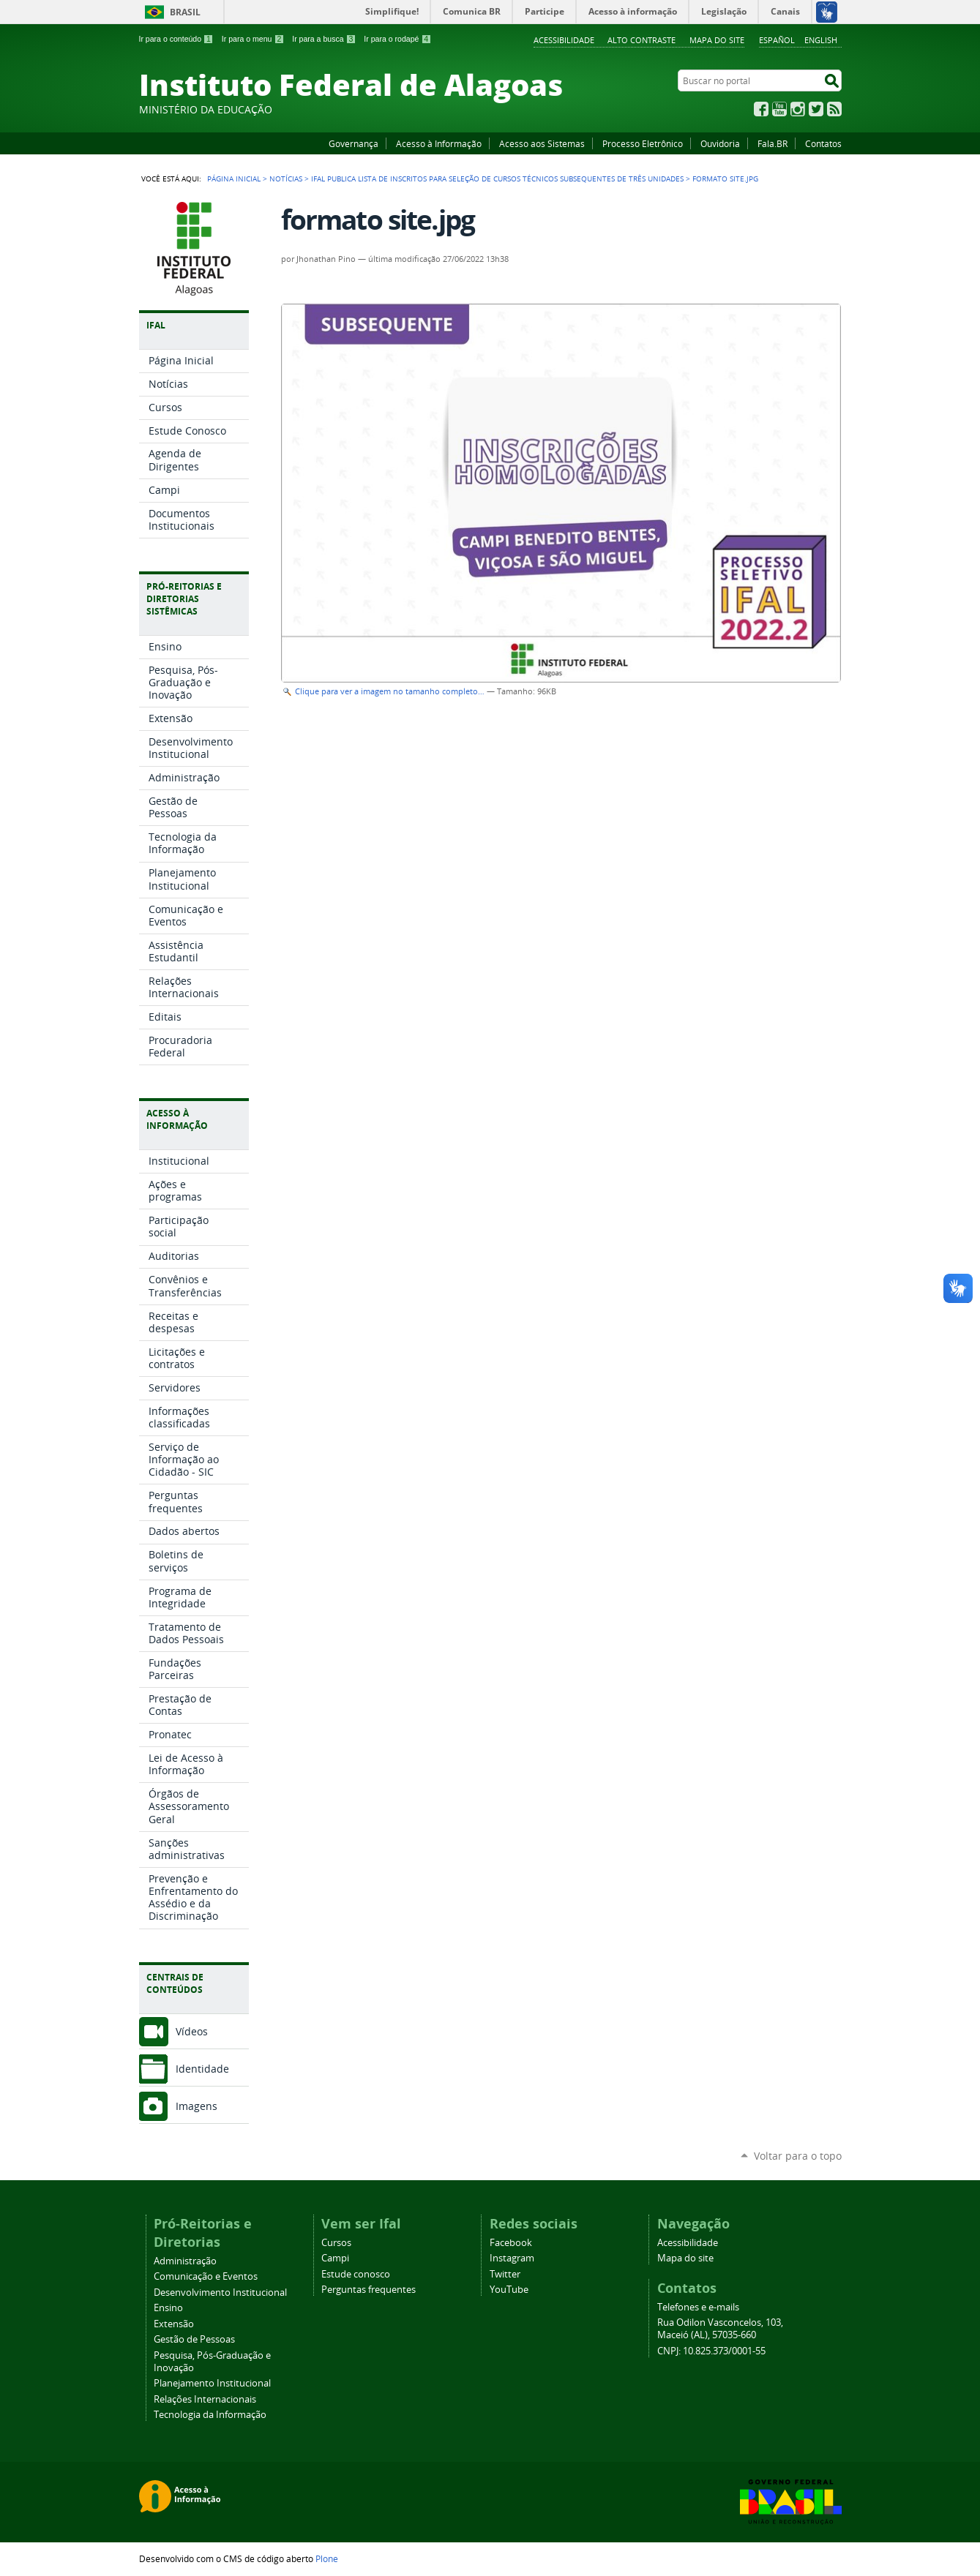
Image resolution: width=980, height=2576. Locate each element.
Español (777, 39)
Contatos (823, 143)
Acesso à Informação (439, 143)
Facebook (761, 109)
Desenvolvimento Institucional (220, 2292)
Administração (185, 2261)
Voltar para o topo (798, 2156)
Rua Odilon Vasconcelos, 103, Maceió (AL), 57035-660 (720, 2328)
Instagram (797, 109)
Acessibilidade (564, 39)
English (820, 39)
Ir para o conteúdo (176, 38)
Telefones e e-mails (698, 2307)
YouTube (779, 109)
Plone (326, 2558)
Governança (353, 143)
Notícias (285, 178)
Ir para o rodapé (397, 38)
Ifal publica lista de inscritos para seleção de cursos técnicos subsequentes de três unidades (497, 178)
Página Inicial (234, 178)
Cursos (336, 2243)
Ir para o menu (253, 38)
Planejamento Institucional (212, 2383)
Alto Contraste (641, 39)
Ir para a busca (324, 38)
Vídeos (192, 2031)
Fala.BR (773, 143)
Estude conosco (355, 2274)
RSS (834, 109)
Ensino (168, 2308)
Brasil (185, 12)
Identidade (202, 2069)
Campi (335, 2258)
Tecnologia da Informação (210, 2414)
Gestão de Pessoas (194, 2339)
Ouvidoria (720, 143)
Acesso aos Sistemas (542, 143)
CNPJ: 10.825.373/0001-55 (711, 2351)
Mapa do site (716, 39)
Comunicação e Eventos (206, 2276)
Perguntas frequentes (368, 2289)
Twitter (816, 109)
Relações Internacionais (205, 2399)
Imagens (196, 2106)
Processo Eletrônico (642, 143)
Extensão (174, 2324)
